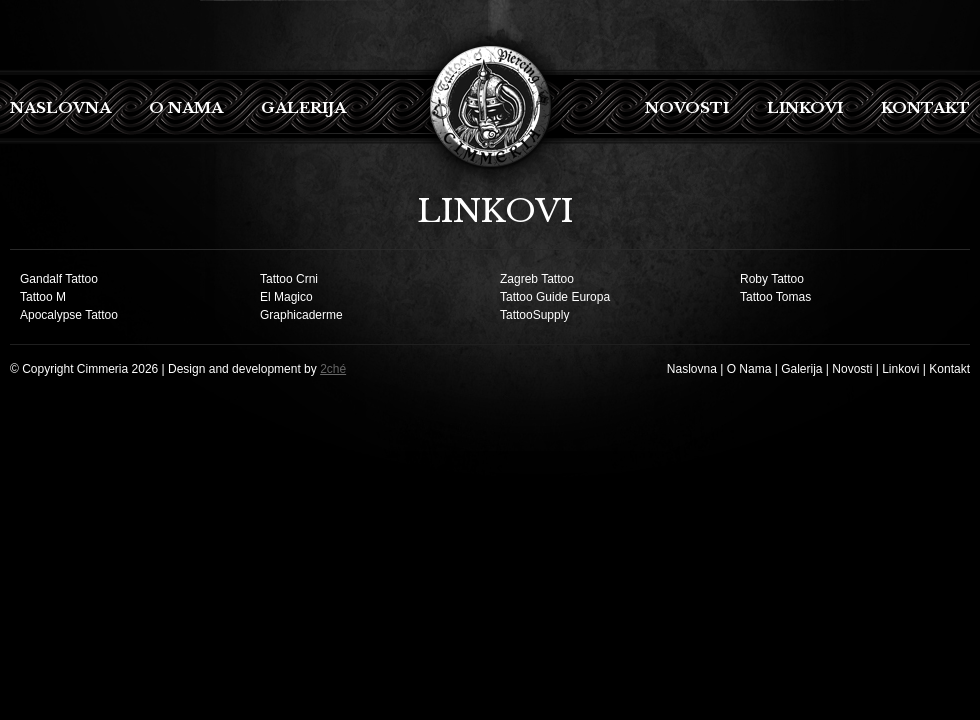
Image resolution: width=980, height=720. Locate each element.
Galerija (303, 107)
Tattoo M (43, 297)
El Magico (286, 297)
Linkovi (805, 107)
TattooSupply (534, 315)
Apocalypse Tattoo (69, 315)
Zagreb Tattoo (537, 279)
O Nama (186, 107)
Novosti (687, 107)
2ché (333, 369)
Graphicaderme (301, 315)
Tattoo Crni (289, 279)
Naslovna (60, 107)
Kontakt (925, 107)
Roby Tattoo (772, 279)
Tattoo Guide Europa (555, 297)
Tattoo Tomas (775, 297)
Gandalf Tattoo (59, 279)
